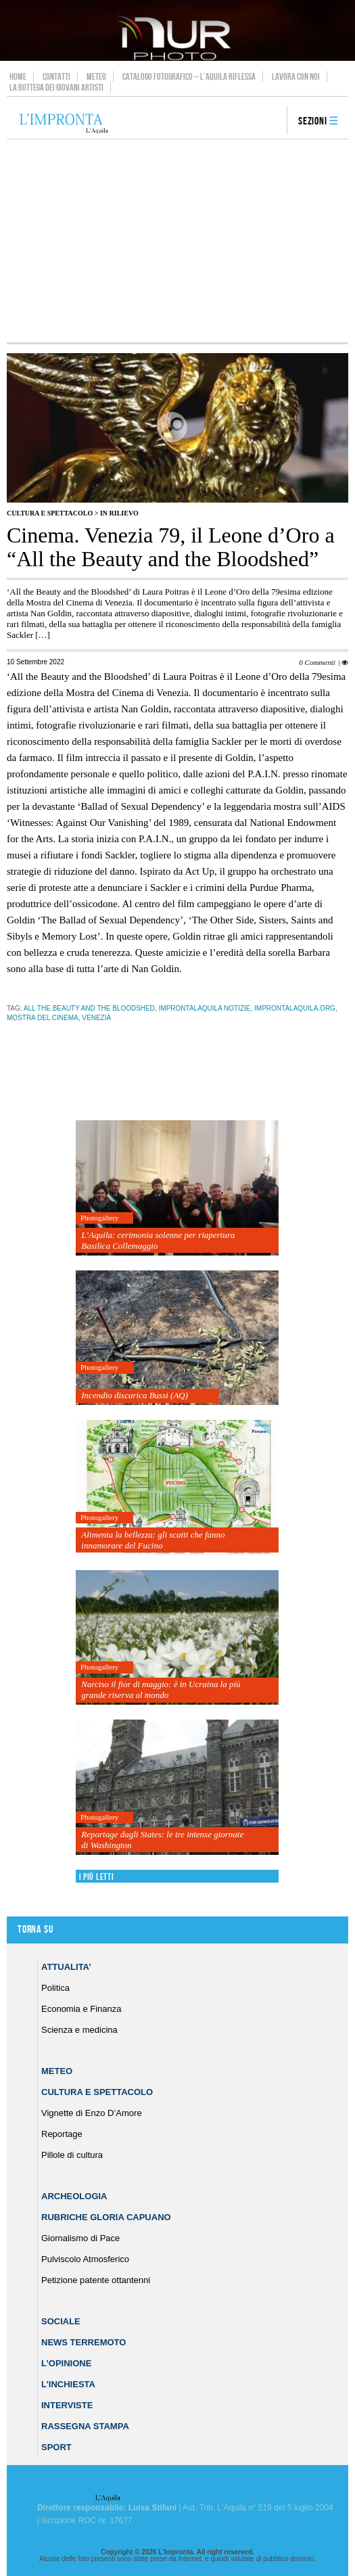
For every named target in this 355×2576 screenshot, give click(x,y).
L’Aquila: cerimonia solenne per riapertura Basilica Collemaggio (158, 1240)
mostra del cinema (42, 1017)
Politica (55, 1988)
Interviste (67, 2405)
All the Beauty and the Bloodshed (89, 1008)
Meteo (96, 76)
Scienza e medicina (79, 2030)
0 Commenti (317, 662)
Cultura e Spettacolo (50, 513)
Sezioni (312, 121)
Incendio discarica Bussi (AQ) (134, 1395)
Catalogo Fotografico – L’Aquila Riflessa (189, 76)
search (272, 122)
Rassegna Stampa (85, 2426)
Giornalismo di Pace (80, 2238)
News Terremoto (83, 2342)
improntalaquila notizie (205, 1008)
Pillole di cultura (72, 2155)
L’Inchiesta (68, 2384)
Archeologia (74, 2196)
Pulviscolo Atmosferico (85, 2259)
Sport (56, 2447)
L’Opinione (66, 2363)
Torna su (35, 1929)
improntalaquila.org (294, 1008)
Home (17, 76)
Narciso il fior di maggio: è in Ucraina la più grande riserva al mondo (160, 1689)
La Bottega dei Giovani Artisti (56, 87)
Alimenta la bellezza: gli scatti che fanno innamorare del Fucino (152, 1540)
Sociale (60, 2321)
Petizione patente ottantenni (95, 2280)
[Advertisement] (177, 241)
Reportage (61, 2134)
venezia (96, 1017)
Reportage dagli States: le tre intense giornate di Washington (162, 1839)
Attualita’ (66, 1967)
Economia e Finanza (81, 2009)
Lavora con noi (296, 76)
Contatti (56, 76)
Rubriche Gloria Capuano (106, 2217)
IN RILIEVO (119, 513)
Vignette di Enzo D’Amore (91, 2113)
